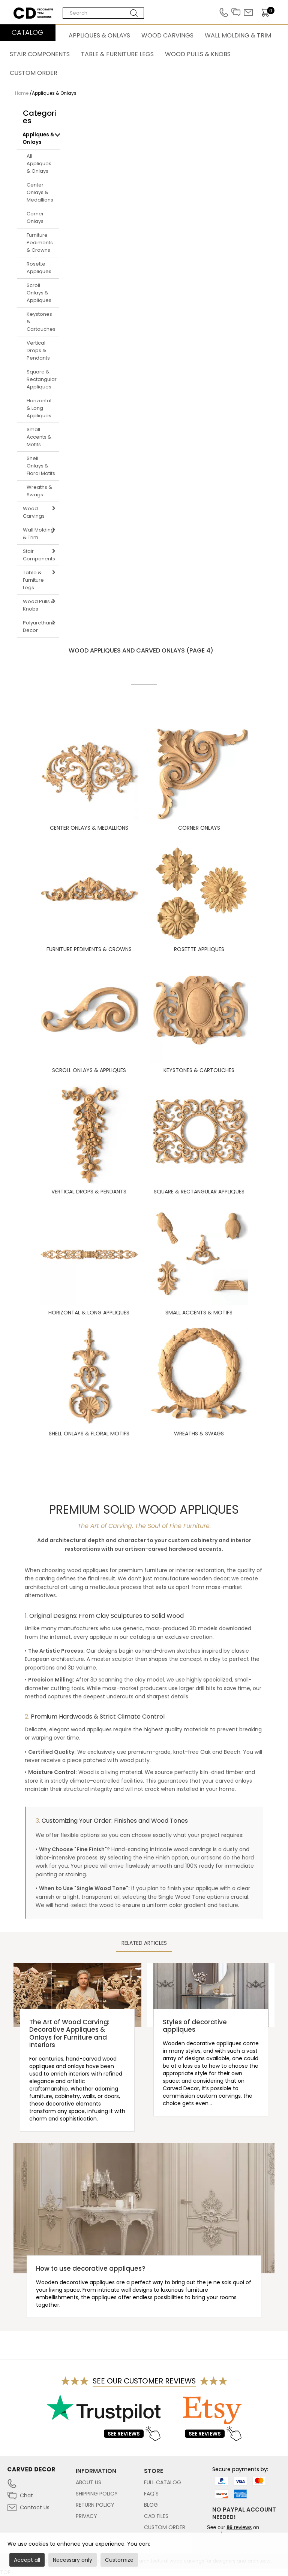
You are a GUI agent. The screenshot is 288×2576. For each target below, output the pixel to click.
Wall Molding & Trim (238, 35)
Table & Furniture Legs (117, 54)
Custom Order (33, 73)
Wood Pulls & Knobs (198, 54)
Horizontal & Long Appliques (39, 408)
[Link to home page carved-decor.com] (42, 2473)
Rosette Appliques (39, 267)
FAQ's (151, 2493)
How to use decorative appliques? (91, 2268)
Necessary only (72, 2560)
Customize (119, 2560)
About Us (88, 2482)
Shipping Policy (97, 2493)
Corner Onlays (35, 217)
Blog (151, 2505)
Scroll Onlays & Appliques (39, 293)
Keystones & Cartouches (41, 322)
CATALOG (27, 32)
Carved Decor (32, 11)
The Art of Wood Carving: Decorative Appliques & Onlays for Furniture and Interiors (69, 2033)
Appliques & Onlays (99, 35)
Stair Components (40, 54)
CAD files (156, 2516)
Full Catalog (162, 2482)
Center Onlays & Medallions (40, 192)
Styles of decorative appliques (195, 2025)
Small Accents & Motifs (39, 437)
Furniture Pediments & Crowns (40, 242)
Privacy (86, 2516)
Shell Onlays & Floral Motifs (41, 466)
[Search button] (134, 13)
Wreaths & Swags (39, 491)
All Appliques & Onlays (39, 163)
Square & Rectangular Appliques (42, 379)
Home (21, 93)
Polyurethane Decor (39, 626)
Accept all (27, 2560)
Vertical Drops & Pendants (38, 350)
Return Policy (95, 2505)
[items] (267, 13)
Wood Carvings (167, 35)
